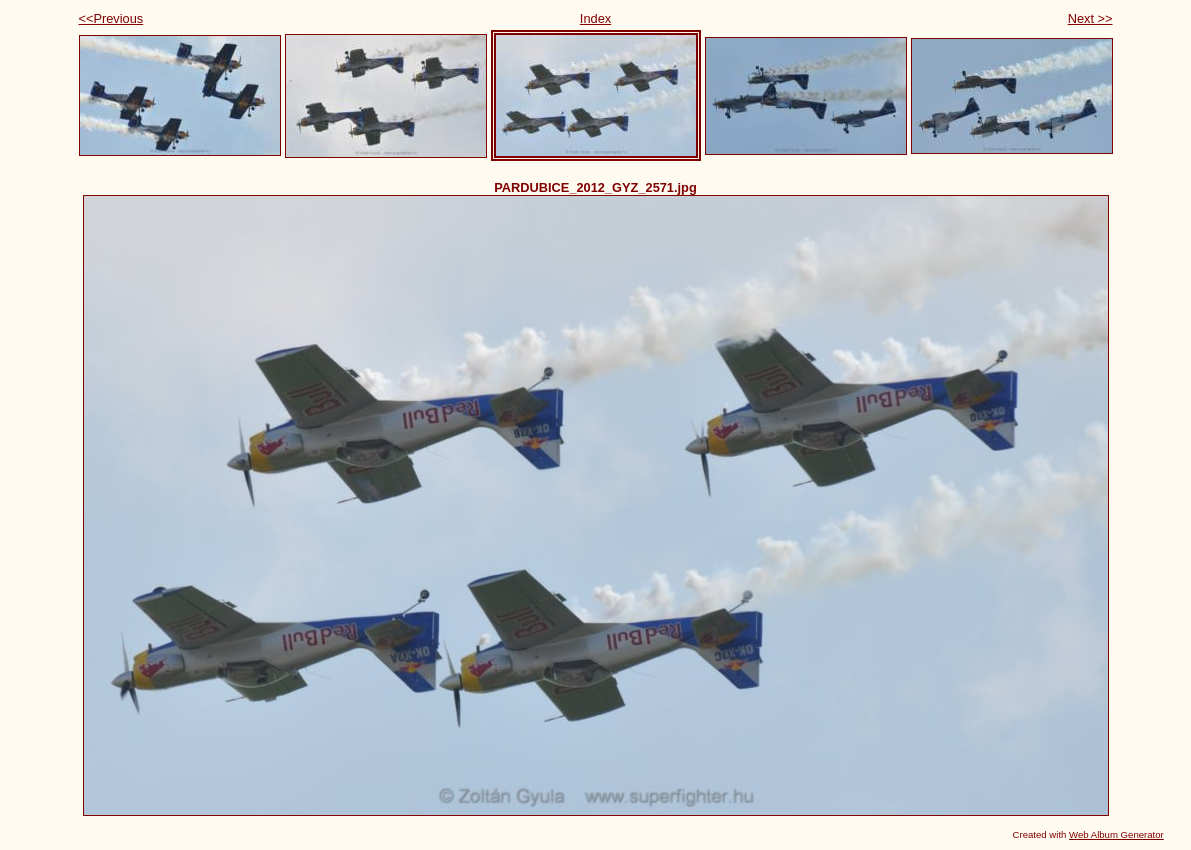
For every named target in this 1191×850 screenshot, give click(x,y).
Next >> (1090, 18)
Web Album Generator (1116, 834)
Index (595, 18)
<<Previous (111, 18)
